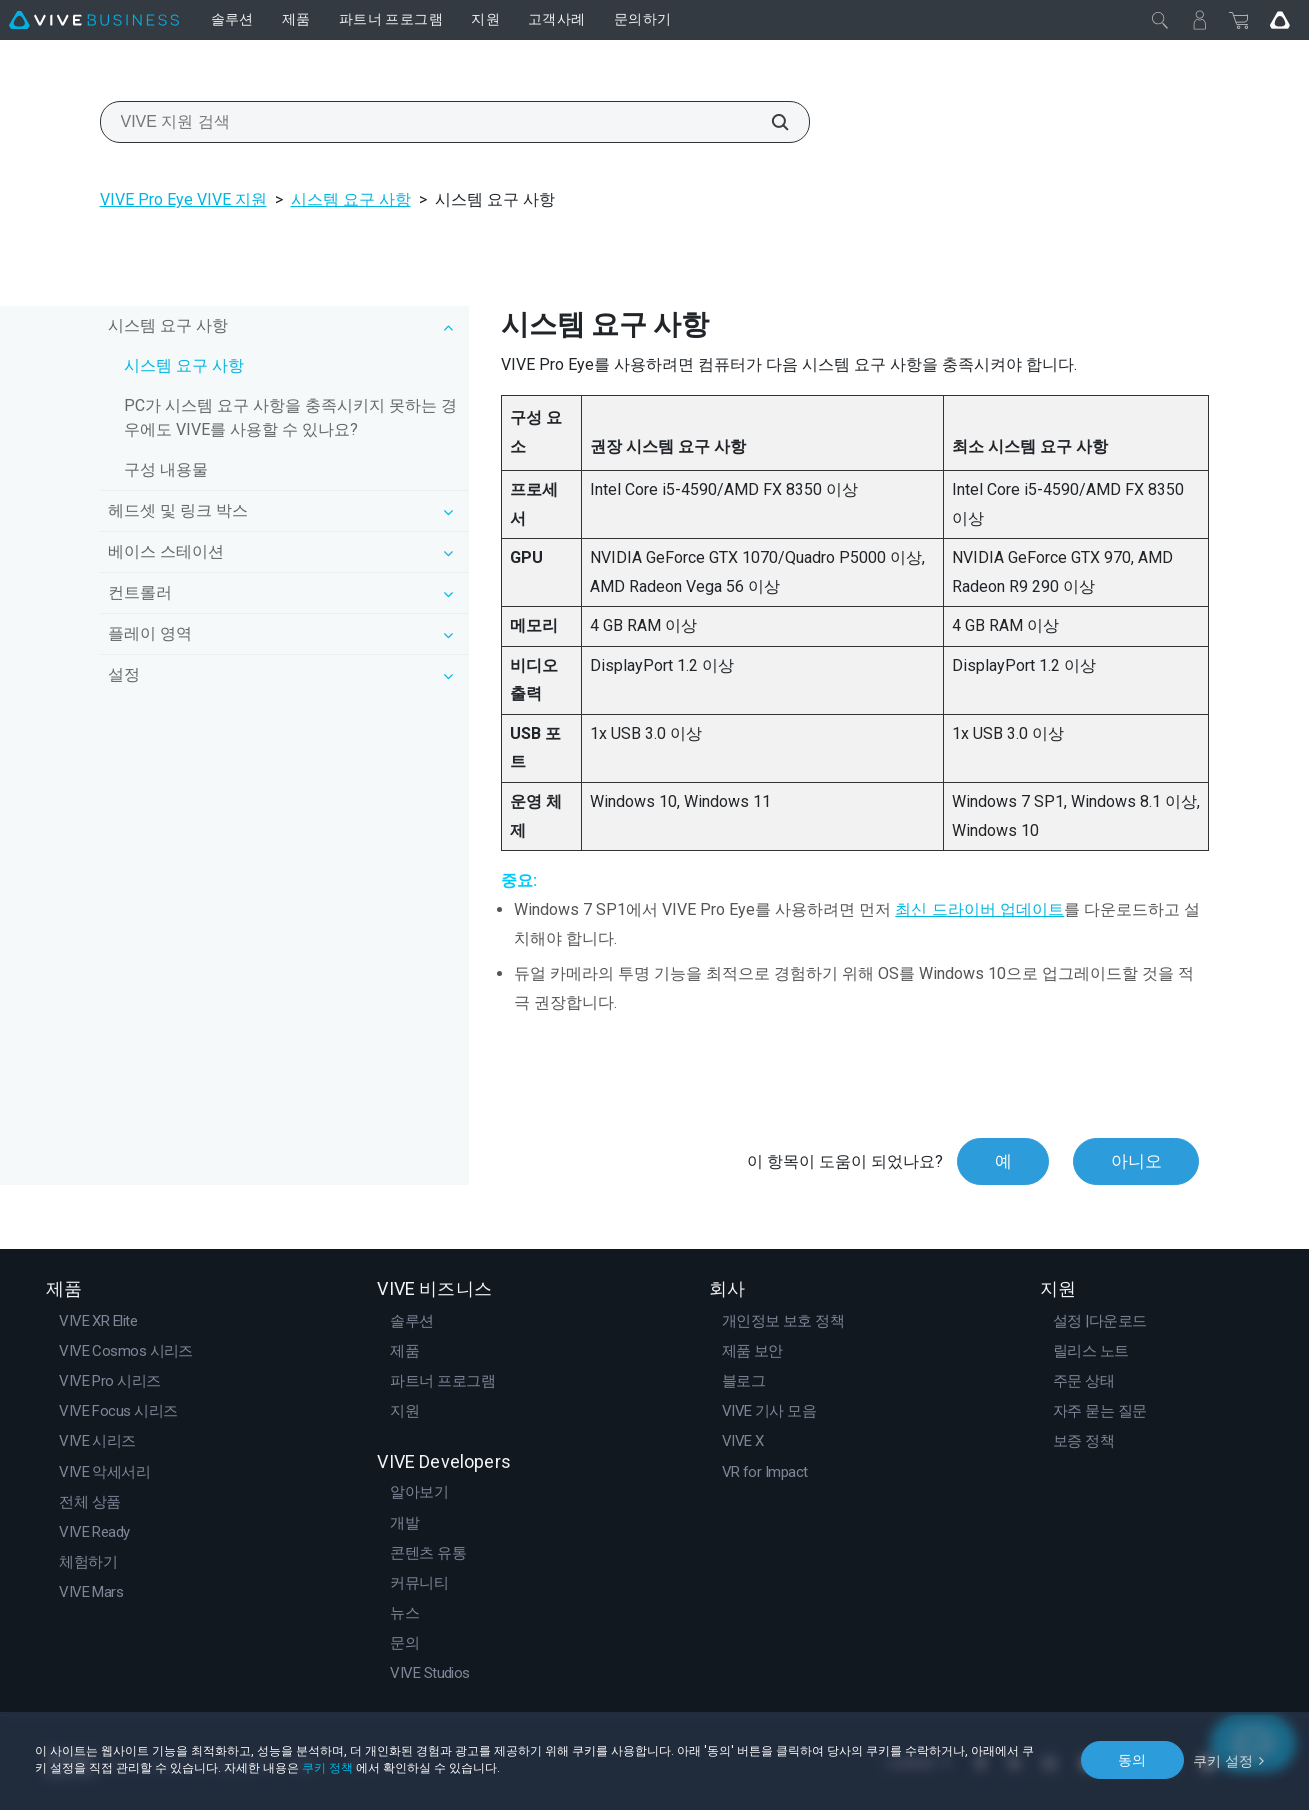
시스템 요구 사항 (351, 199)
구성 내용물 (166, 469)
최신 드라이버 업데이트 (979, 909)
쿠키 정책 (327, 1768)
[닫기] (1160, 20)
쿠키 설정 (1223, 1759)
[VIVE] (94, 20)
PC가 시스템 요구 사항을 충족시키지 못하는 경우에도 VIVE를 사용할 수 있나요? (290, 417)
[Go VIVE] (1280, 20)
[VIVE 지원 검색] (769, 122)
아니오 (1135, 1161)
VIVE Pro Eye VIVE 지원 (183, 199)
